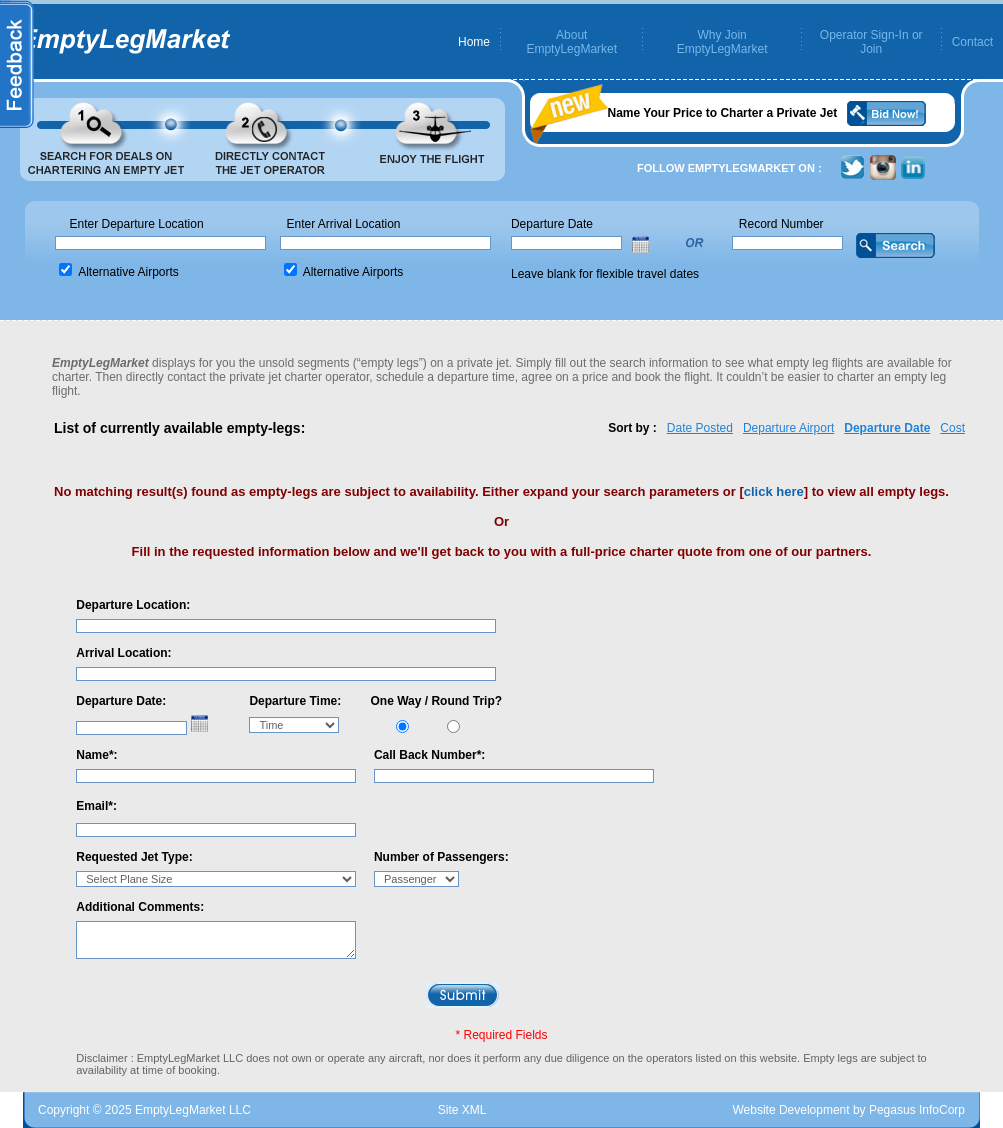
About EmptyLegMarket (571, 42)
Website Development (790, 1110)
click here (774, 491)
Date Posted (700, 428)
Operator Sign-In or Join (871, 42)
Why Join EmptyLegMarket (722, 42)
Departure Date (887, 428)
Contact (972, 42)
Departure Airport (788, 428)
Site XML (462, 1110)
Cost (952, 428)
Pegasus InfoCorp (917, 1110)
